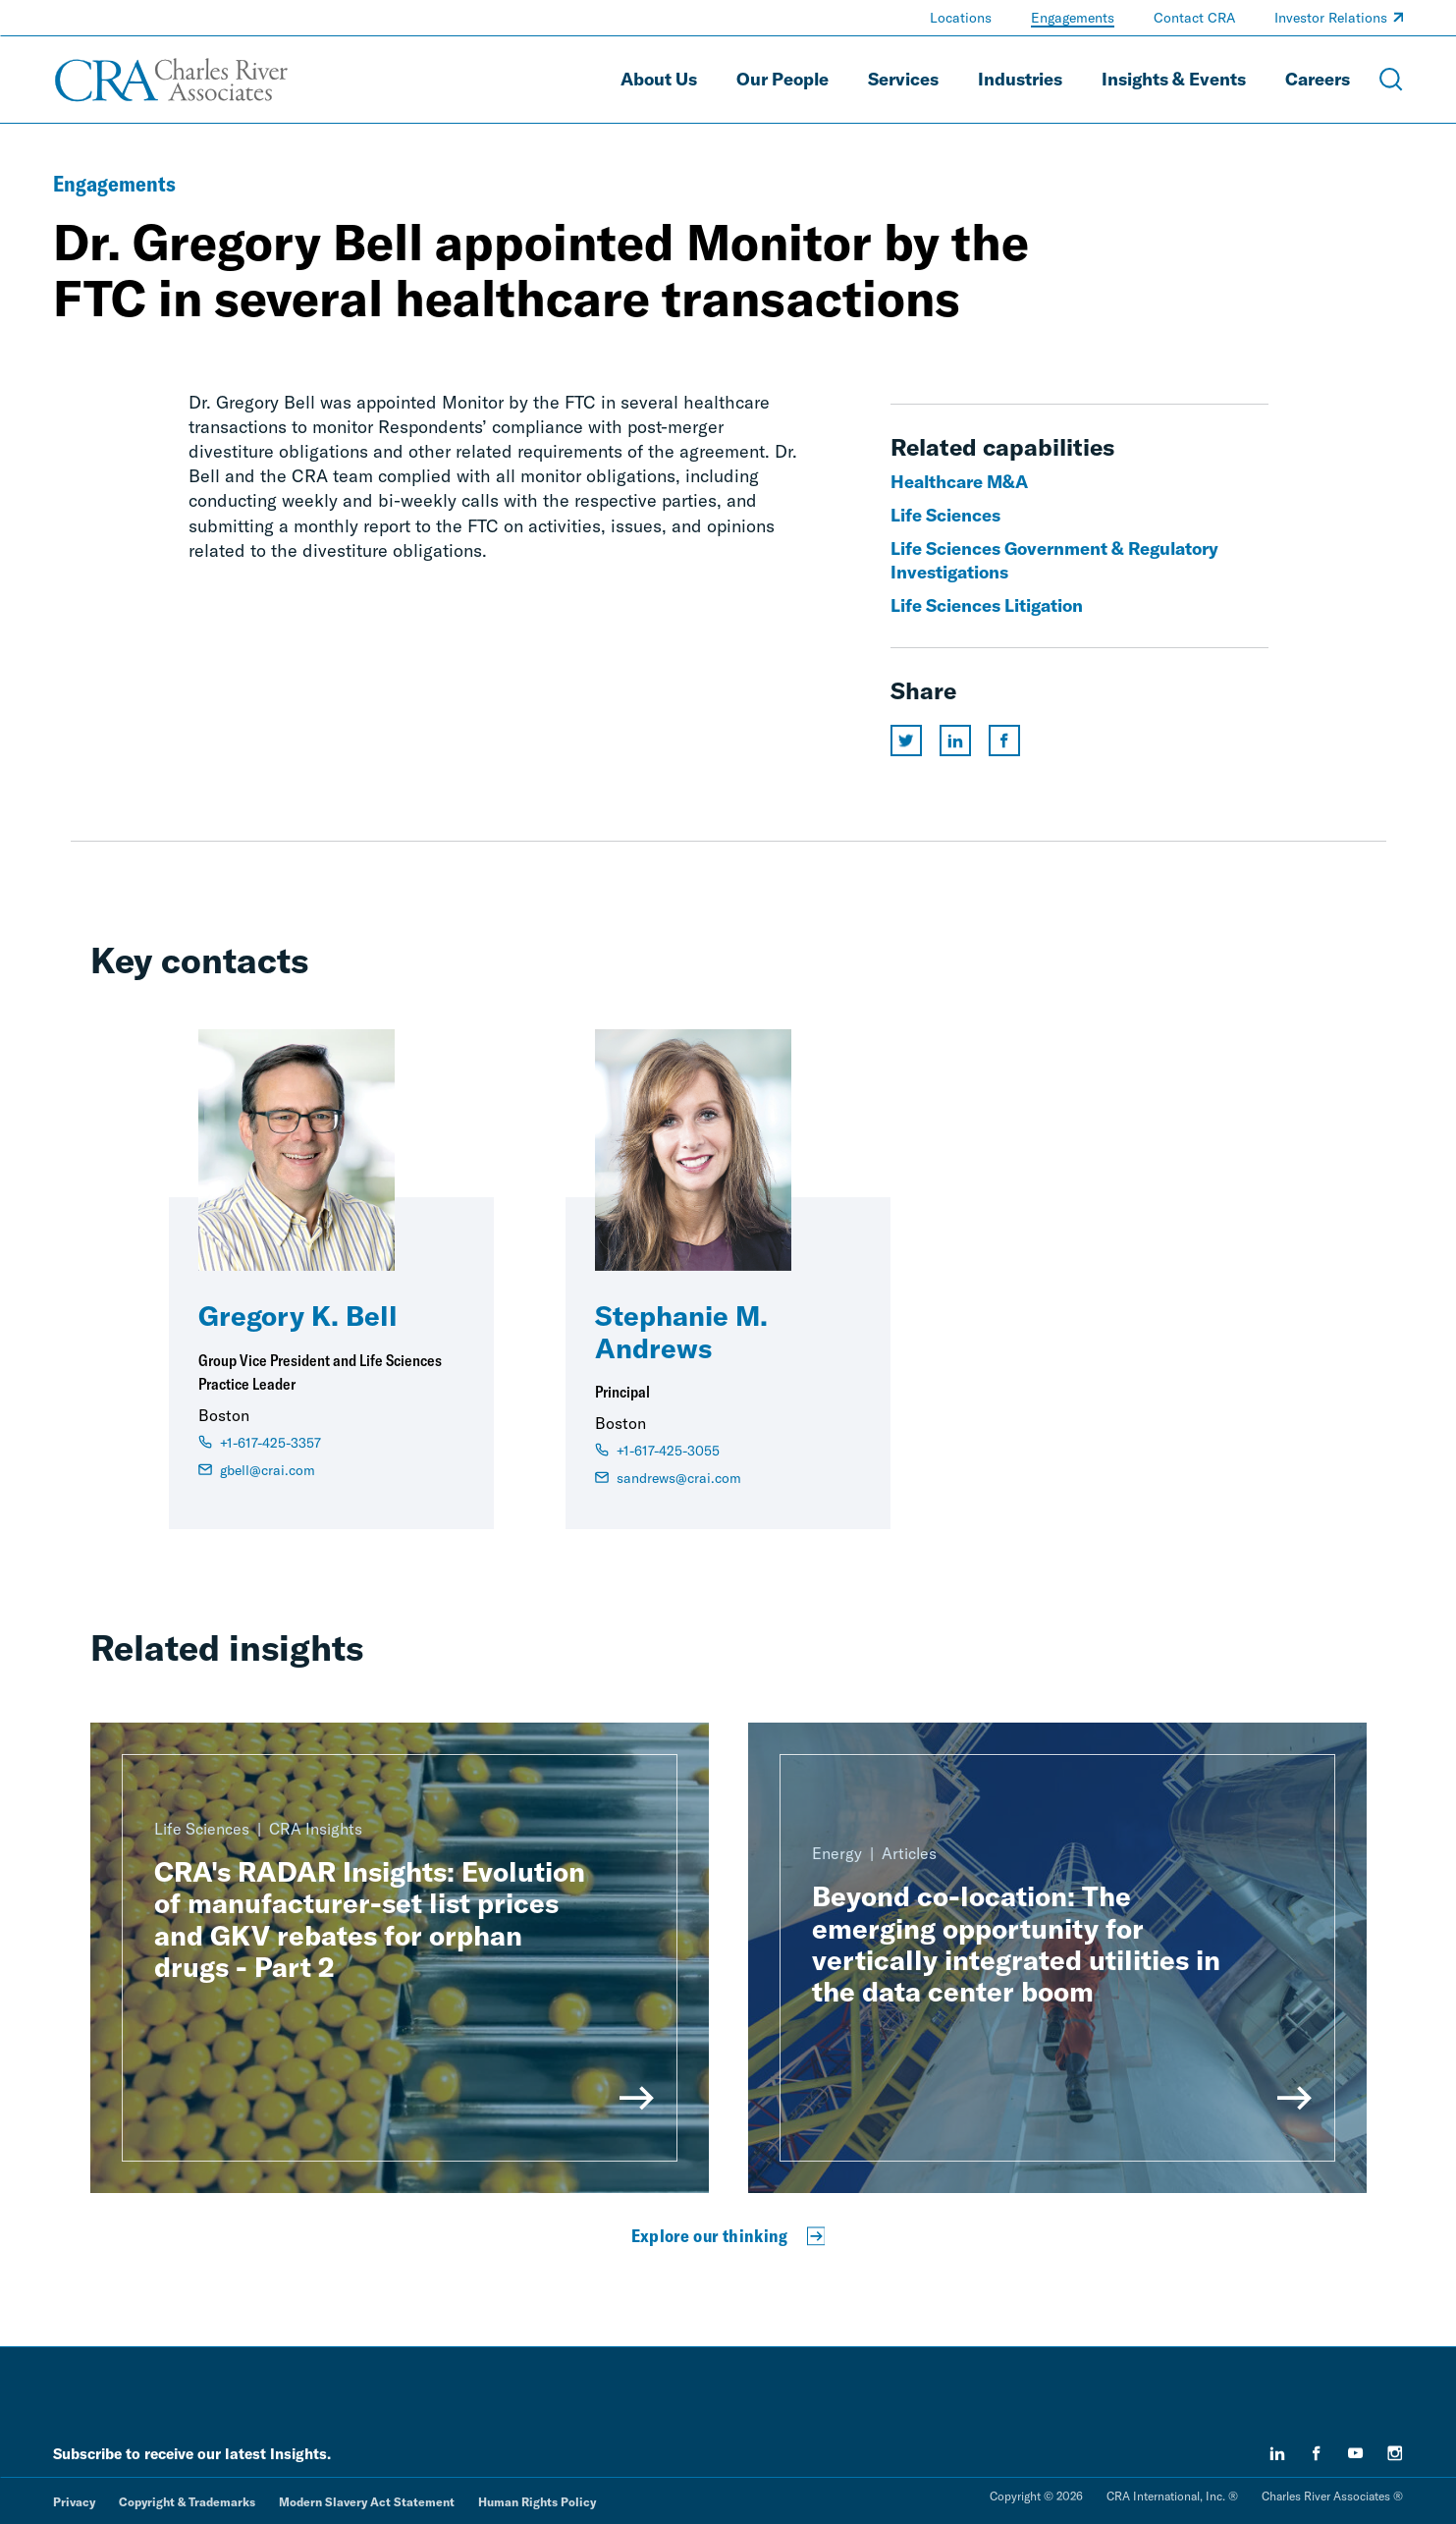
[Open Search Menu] (1391, 79)
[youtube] (1356, 2453)
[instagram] (1395, 2453)
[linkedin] (1277, 2453)
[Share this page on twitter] (906, 740)
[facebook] (1316, 2453)
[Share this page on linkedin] (955, 740)
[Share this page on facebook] (1004, 740)
